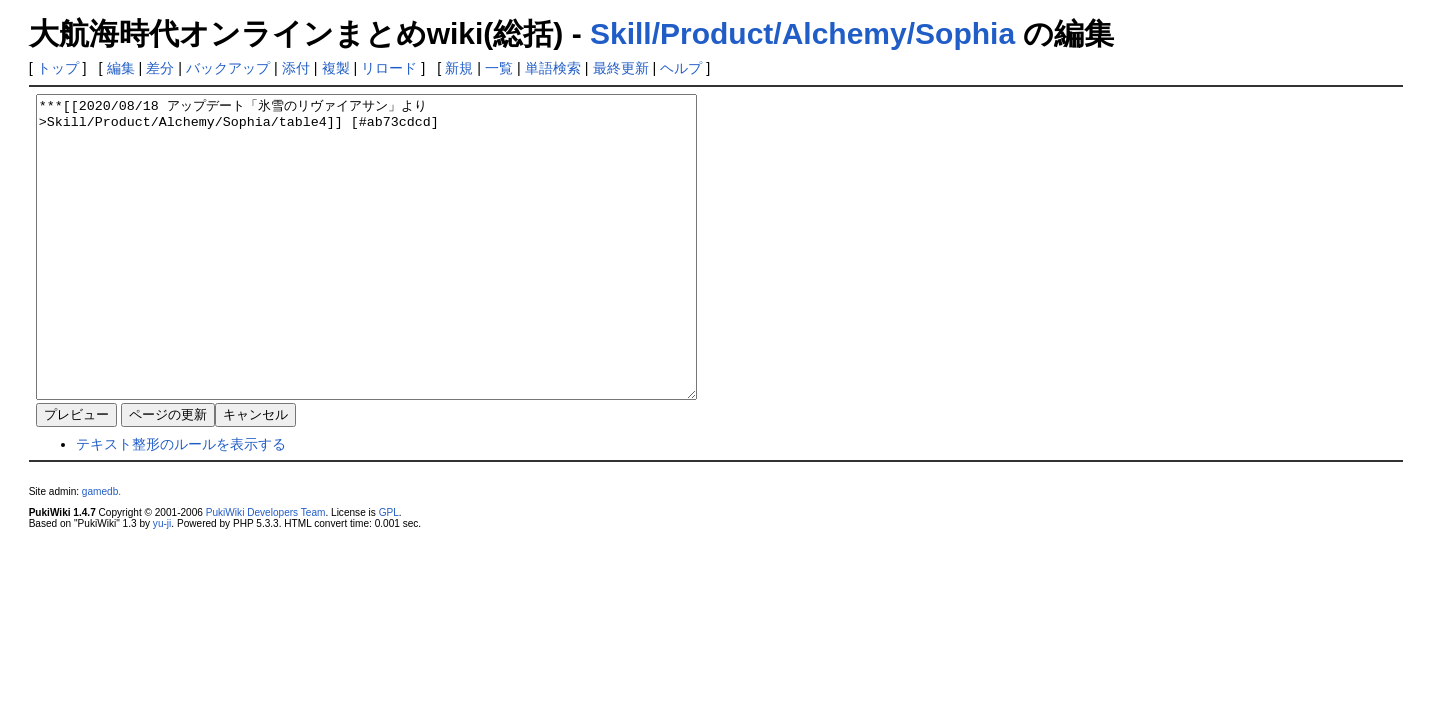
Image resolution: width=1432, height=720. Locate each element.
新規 (459, 68)
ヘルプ (681, 68)
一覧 (499, 68)
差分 (160, 68)
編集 (121, 68)
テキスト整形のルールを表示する (181, 504)
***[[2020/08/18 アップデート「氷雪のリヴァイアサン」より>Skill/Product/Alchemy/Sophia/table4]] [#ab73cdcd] (406, 277)
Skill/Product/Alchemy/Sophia (802, 33)
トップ (58, 68)
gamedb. (101, 551)
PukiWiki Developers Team (266, 572)
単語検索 (553, 68)
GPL (389, 572)
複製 (336, 68)
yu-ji (162, 583)
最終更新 (621, 68)
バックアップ (228, 68)
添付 (296, 68)
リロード (389, 68)
